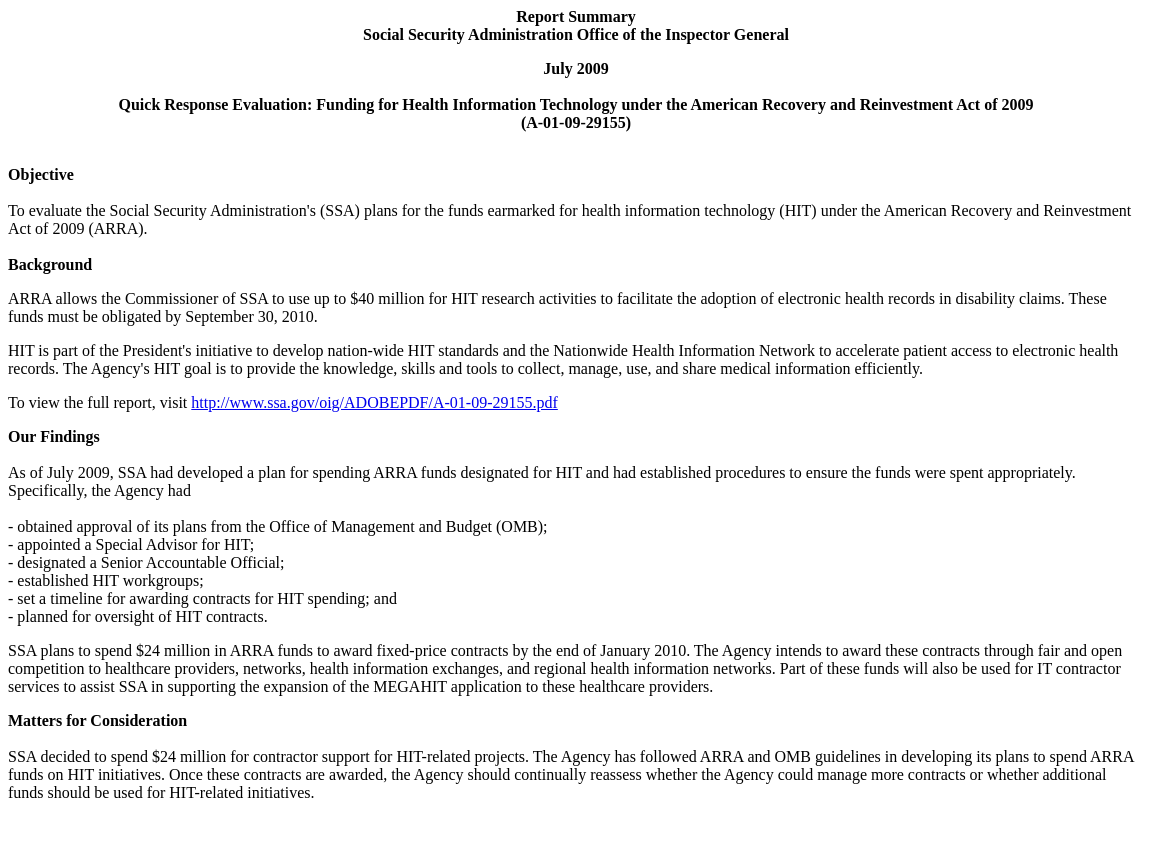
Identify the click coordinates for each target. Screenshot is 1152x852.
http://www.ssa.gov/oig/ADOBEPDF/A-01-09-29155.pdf (374, 402)
